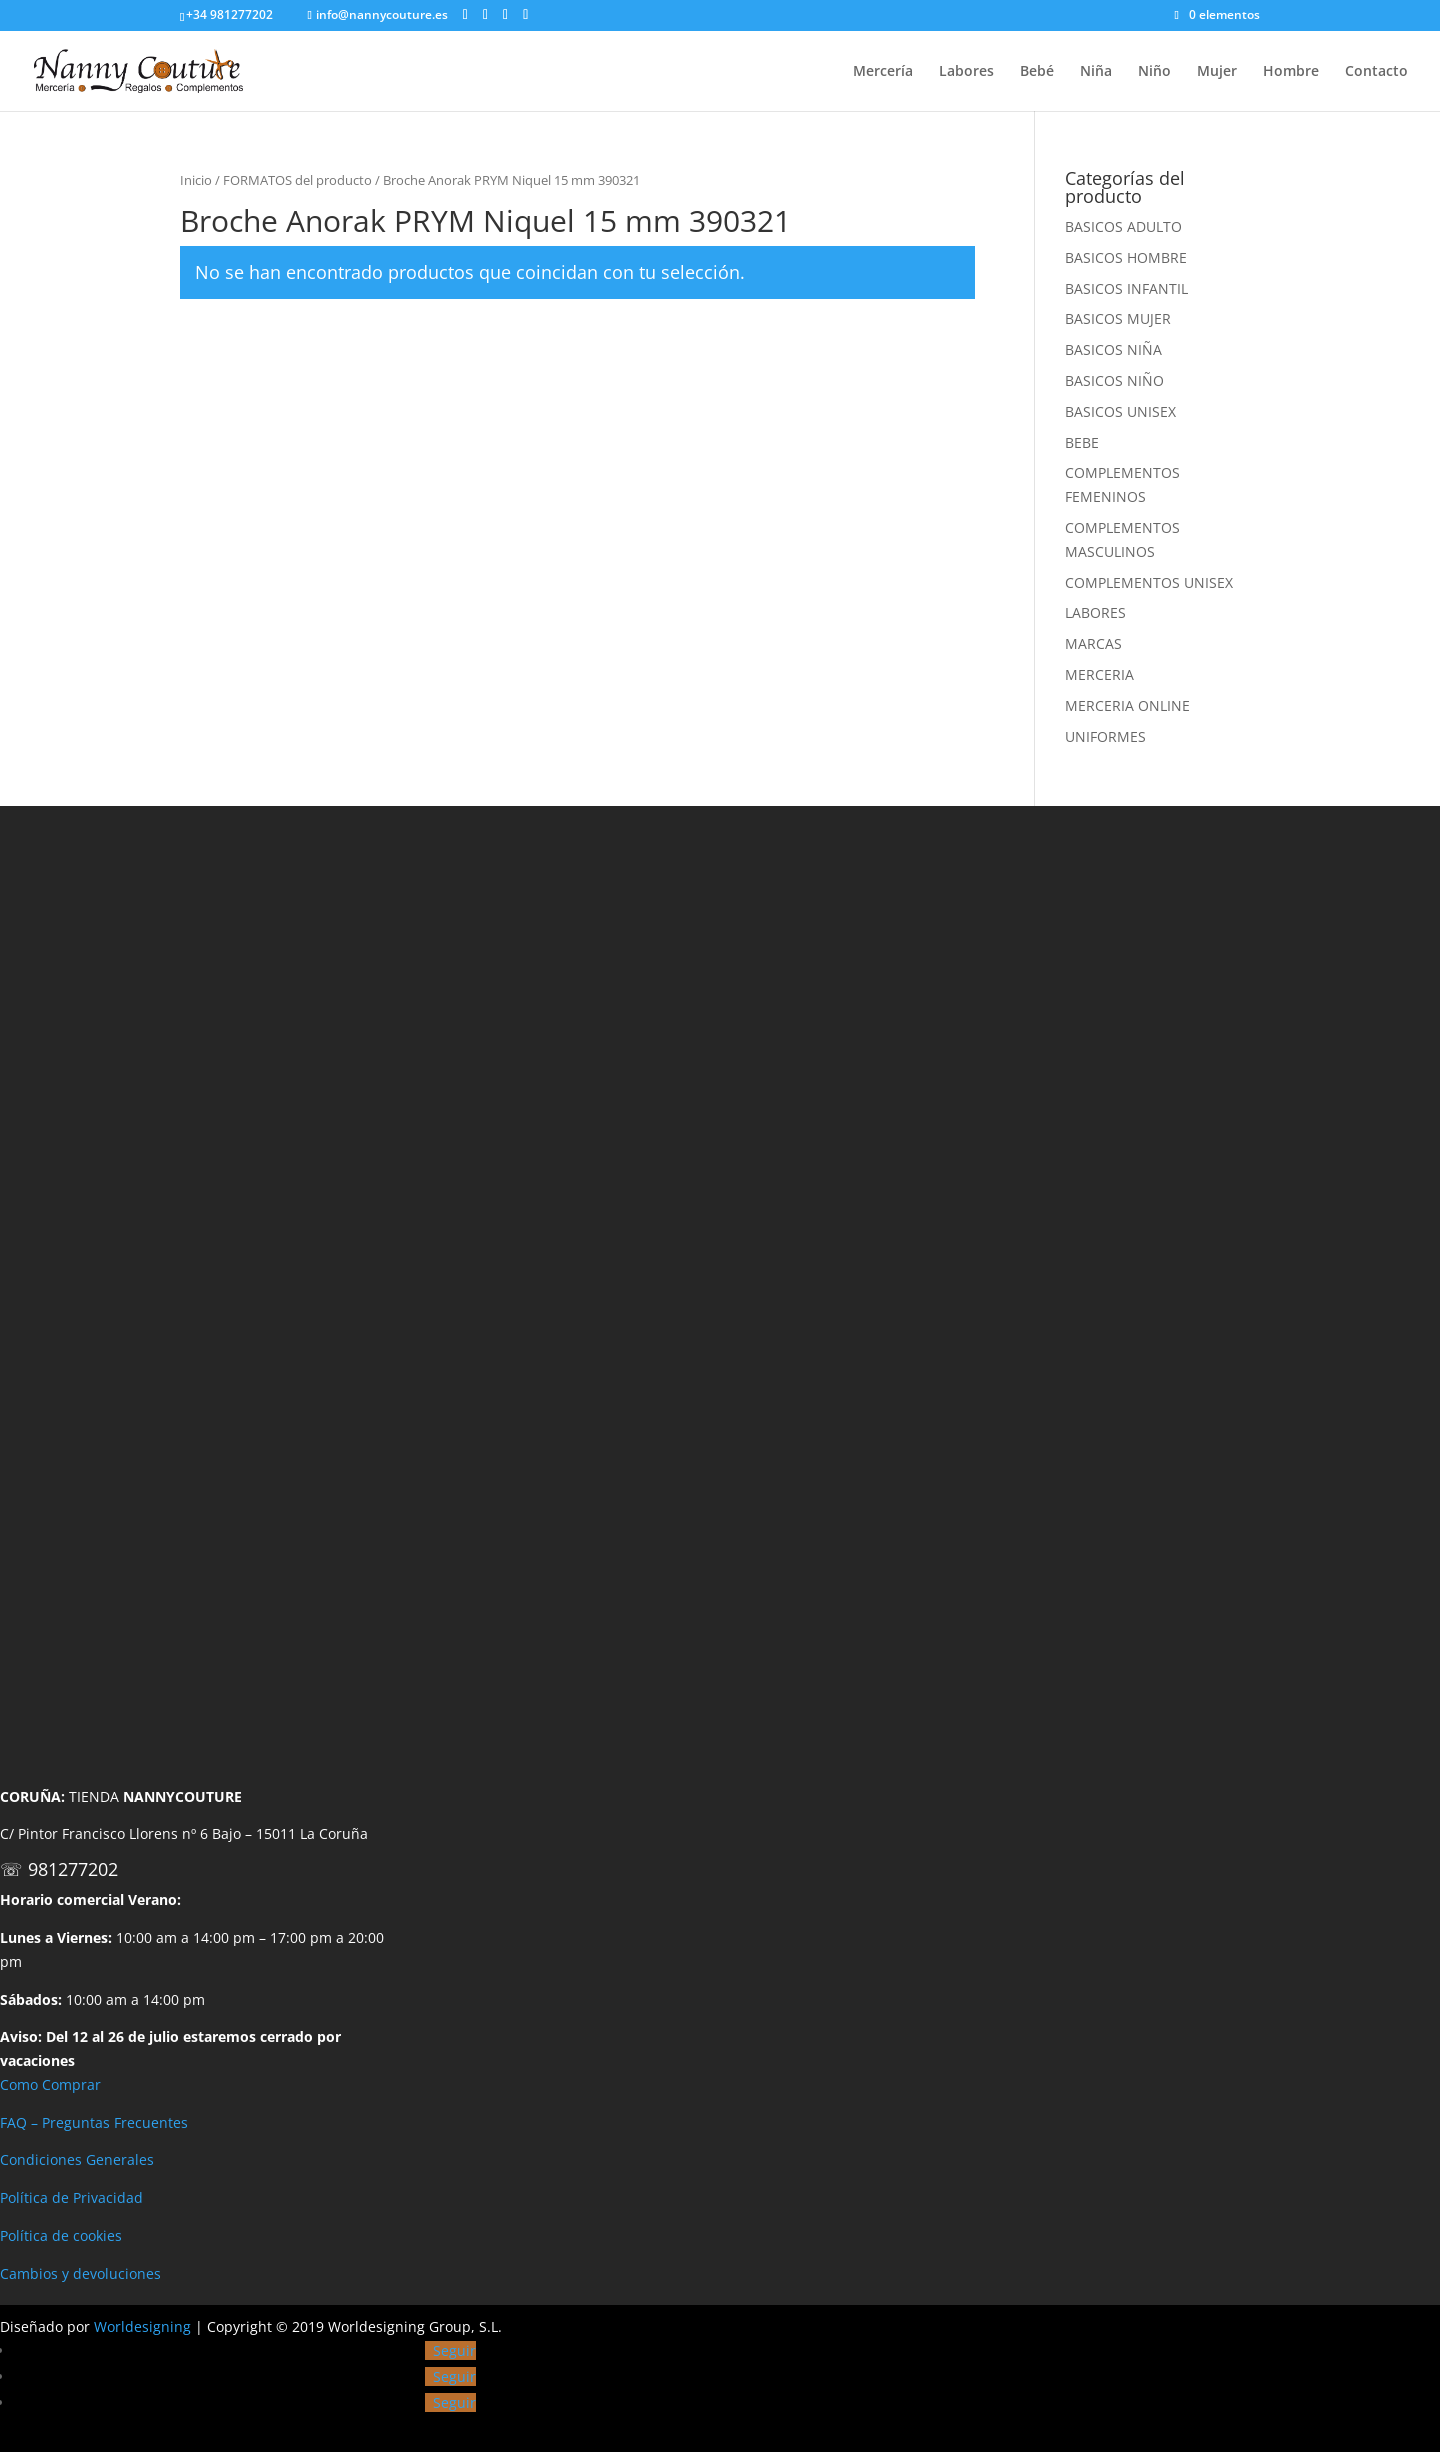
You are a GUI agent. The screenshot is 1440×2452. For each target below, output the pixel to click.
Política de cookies (61, 2235)
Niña (1096, 72)
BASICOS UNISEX (1120, 411)
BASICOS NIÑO (1114, 380)
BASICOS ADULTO (1123, 226)
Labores (966, 72)
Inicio (196, 180)
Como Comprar (50, 2084)
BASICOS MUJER (1118, 318)
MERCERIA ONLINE (1127, 705)
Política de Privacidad (71, 2197)
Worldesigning (142, 2326)
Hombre (1291, 72)
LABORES (1095, 612)
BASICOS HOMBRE (1126, 257)
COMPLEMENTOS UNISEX (1149, 582)
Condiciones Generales (77, 2159)
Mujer (1217, 72)
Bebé (1037, 72)
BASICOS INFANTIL (1126, 288)
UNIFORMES (1105, 736)
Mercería (883, 72)
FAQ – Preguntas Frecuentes (94, 2122)
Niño (1154, 72)
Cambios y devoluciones (80, 2273)
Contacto (1376, 72)
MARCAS (1093, 643)
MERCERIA (1099, 674)
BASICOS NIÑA (1113, 349)
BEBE (1082, 442)
